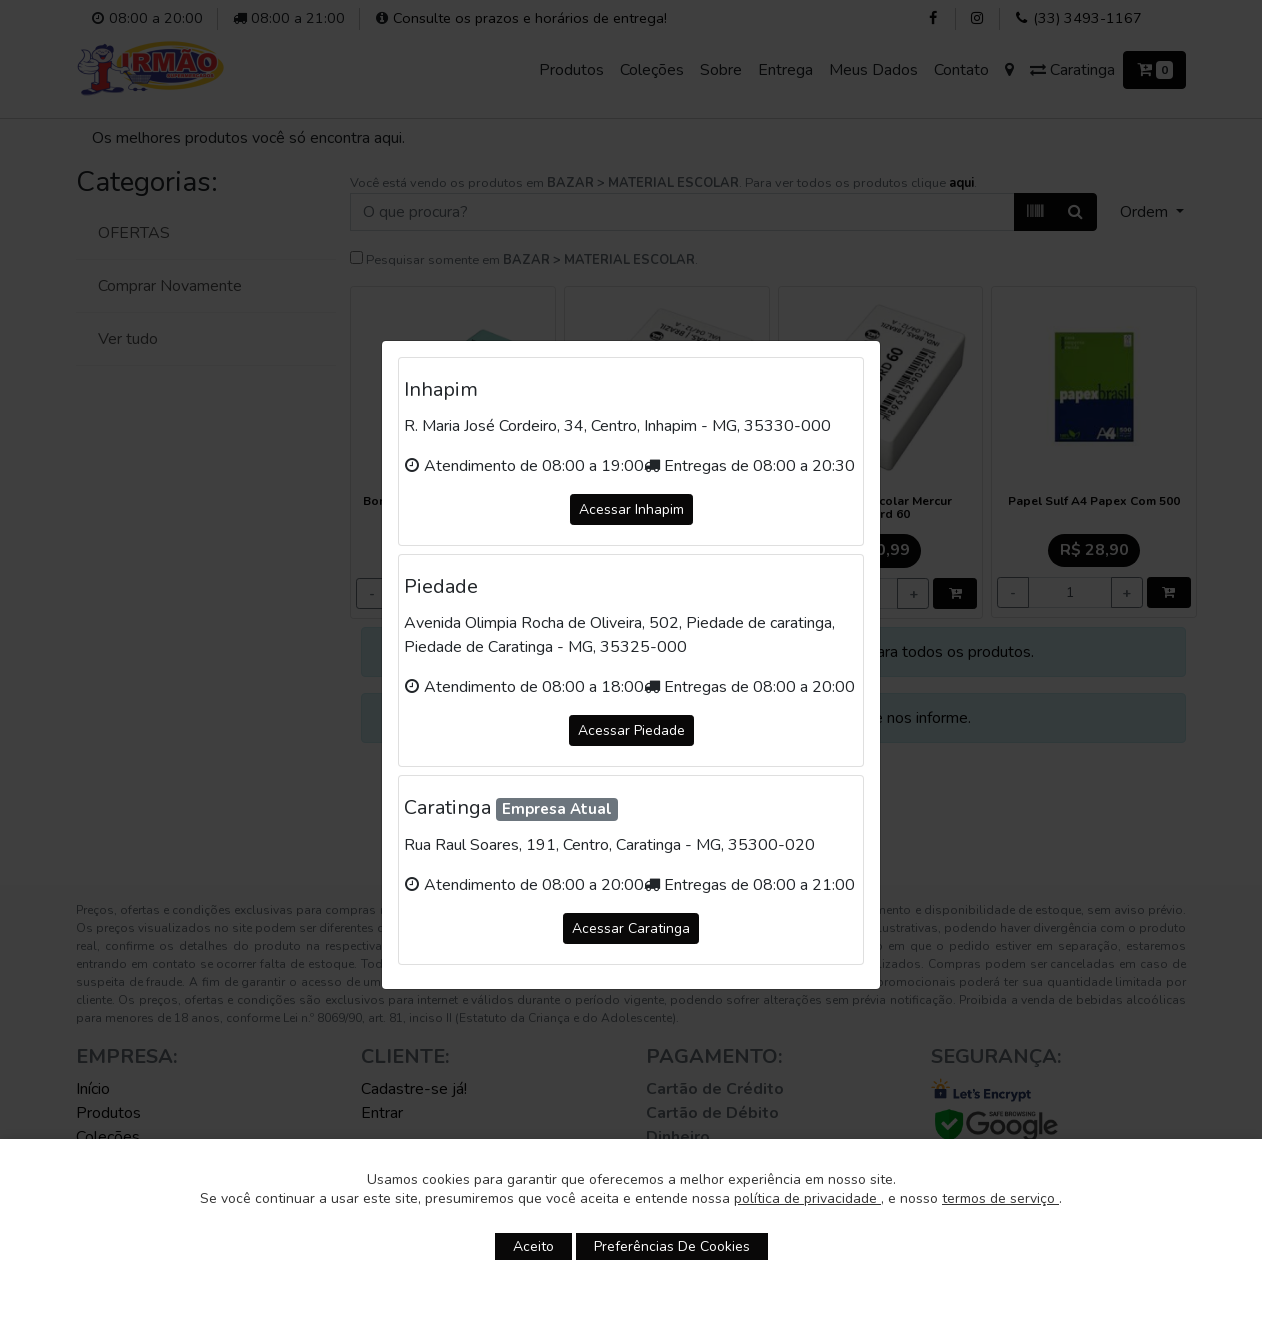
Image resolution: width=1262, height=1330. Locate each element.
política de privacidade (807, 1198)
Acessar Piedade (631, 730)
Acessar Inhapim (631, 509)
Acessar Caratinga (631, 928)
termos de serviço (1000, 1198)
